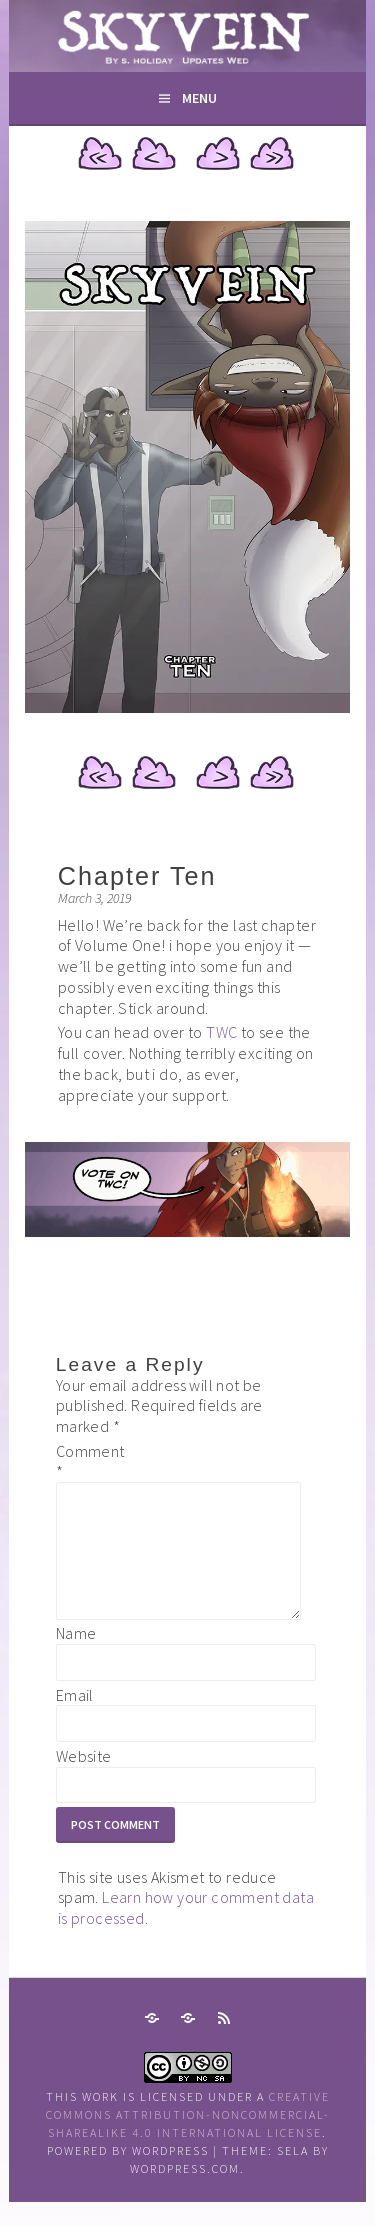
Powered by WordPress (128, 2174)
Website (84, 1780)
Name (76, 1657)
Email (75, 1719)
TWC (223, 1032)
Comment (88, 1461)
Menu (199, 98)
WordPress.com (185, 2192)
